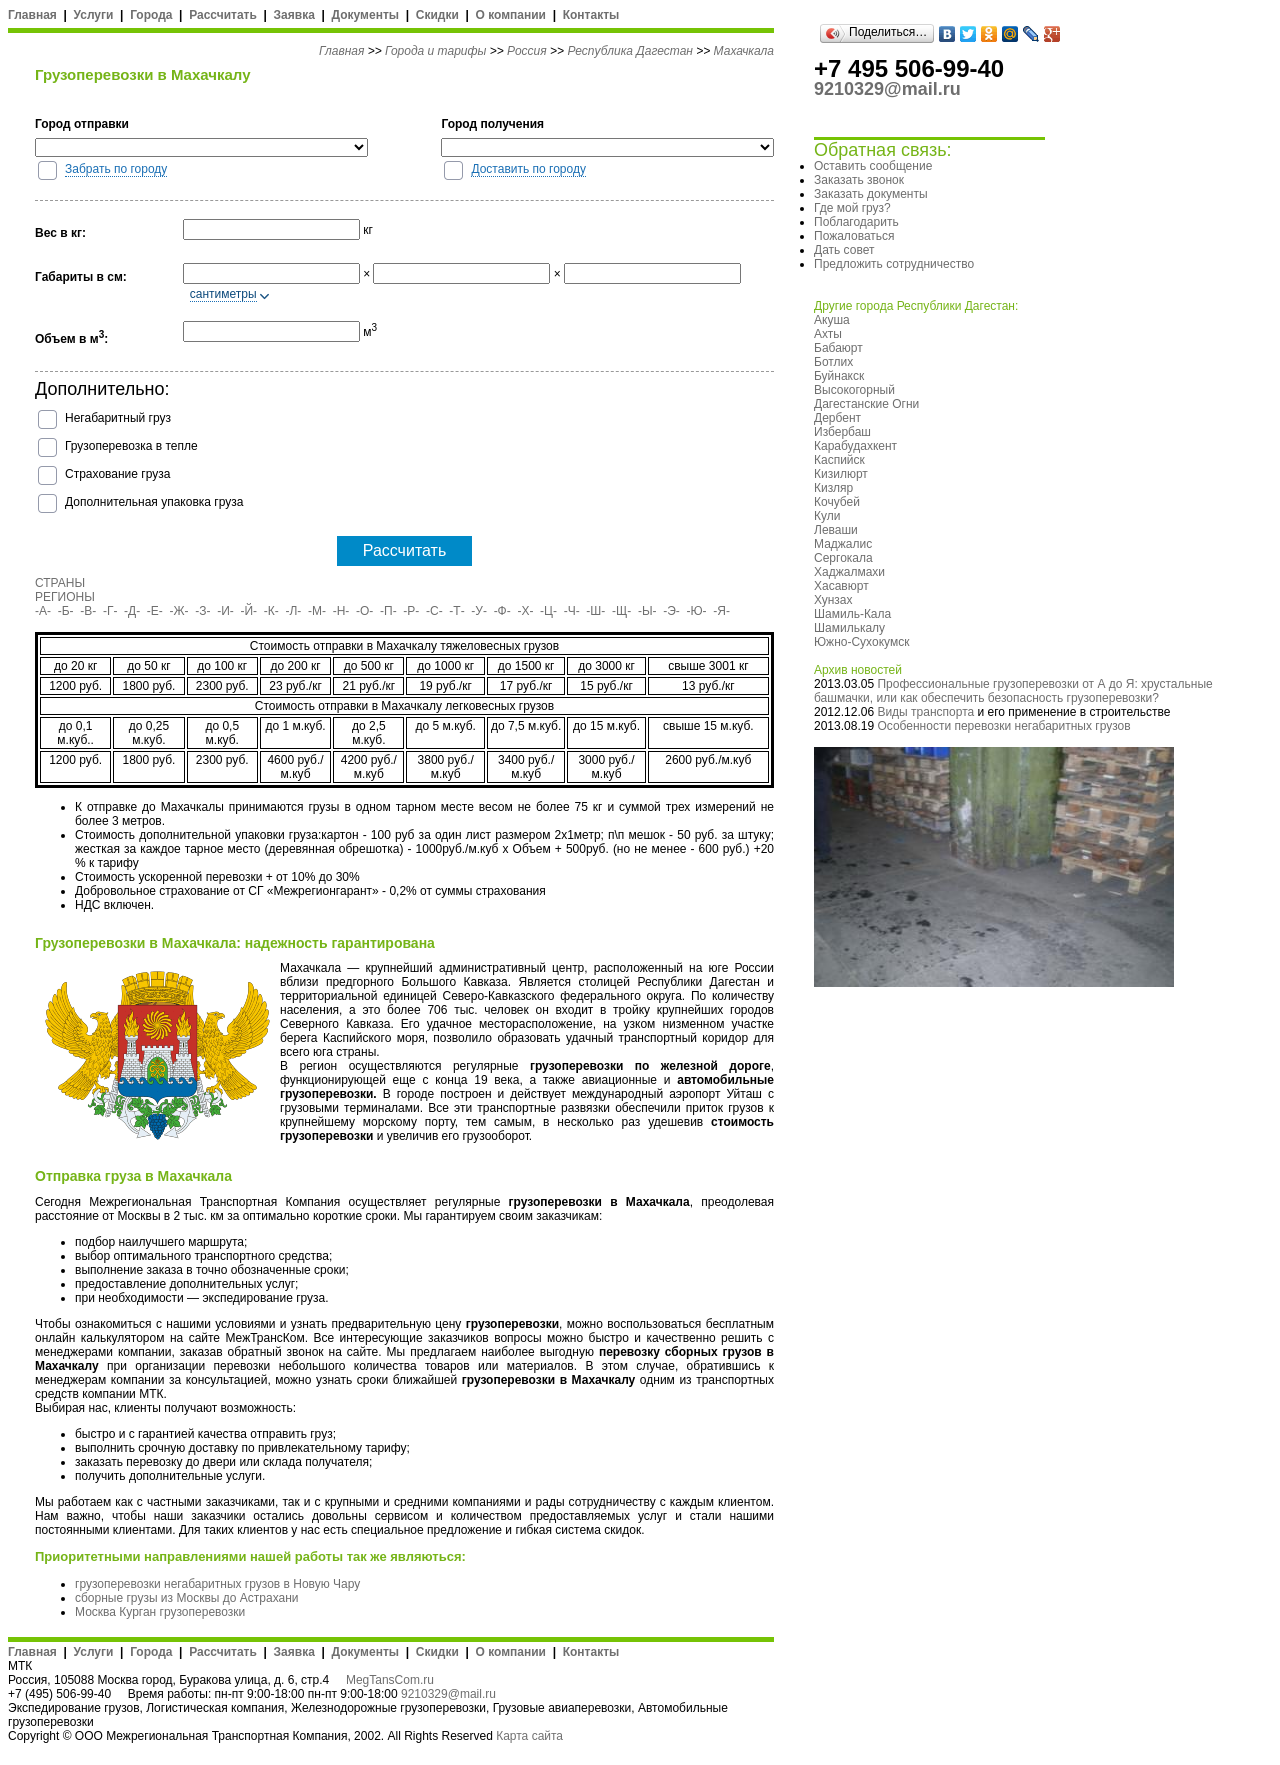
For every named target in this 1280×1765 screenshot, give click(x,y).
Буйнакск (839, 376)
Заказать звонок (859, 180)
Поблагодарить (856, 222)
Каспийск (839, 460)
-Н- (341, 611)
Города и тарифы (435, 51)
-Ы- (647, 611)
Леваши (836, 530)
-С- (434, 611)
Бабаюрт (838, 348)
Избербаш (842, 432)
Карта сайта (529, 1736)
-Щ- (621, 611)
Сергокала (843, 558)
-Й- (249, 611)
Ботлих (833, 362)
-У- (479, 611)
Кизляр (833, 488)
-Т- (456, 611)
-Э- (671, 611)
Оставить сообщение (873, 166)
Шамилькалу (849, 628)
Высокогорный (854, 390)
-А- (43, 611)
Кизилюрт (841, 474)
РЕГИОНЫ (65, 597)
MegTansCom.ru (390, 1680)
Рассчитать (223, 15)
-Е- (155, 611)
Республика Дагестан (630, 51)
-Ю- (697, 611)
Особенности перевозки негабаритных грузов (1003, 726)
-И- (225, 611)
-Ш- (595, 611)
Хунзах (833, 600)
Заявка (294, 15)
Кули (827, 516)
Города (151, 15)
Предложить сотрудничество (894, 264)
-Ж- (179, 611)
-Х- (525, 611)
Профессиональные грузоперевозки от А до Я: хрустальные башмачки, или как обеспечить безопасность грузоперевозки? (1013, 691)
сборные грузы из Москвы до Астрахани (187, 1598)
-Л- (293, 611)
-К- (271, 611)
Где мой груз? (852, 208)
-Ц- (548, 611)
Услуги (94, 15)
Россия (527, 51)
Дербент (837, 418)
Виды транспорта (925, 712)
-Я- (721, 611)
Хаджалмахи (849, 572)
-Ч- (572, 611)
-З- (202, 611)
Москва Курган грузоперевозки (160, 1612)
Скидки (437, 15)
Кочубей (837, 502)
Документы (365, 15)
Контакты (591, 15)
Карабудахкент (855, 446)
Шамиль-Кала (852, 614)
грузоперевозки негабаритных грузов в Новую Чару (217, 1584)
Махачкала (744, 51)
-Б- (66, 611)
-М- (317, 611)
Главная (32, 15)
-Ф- (502, 611)
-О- (364, 611)
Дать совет (844, 250)
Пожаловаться (854, 236)
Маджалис (843, 544)
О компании (510, 15)
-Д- (132, 611)
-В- (88, 611)
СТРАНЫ (60, 583)
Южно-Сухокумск (861, 642)
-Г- (110, 611)
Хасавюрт (841, 586)
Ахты (828, 334)
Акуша (832, 320)
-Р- (411, 611)
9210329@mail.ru (448, 1694)
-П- (388, 611)
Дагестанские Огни (866, 404)
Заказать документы (871, 194)
